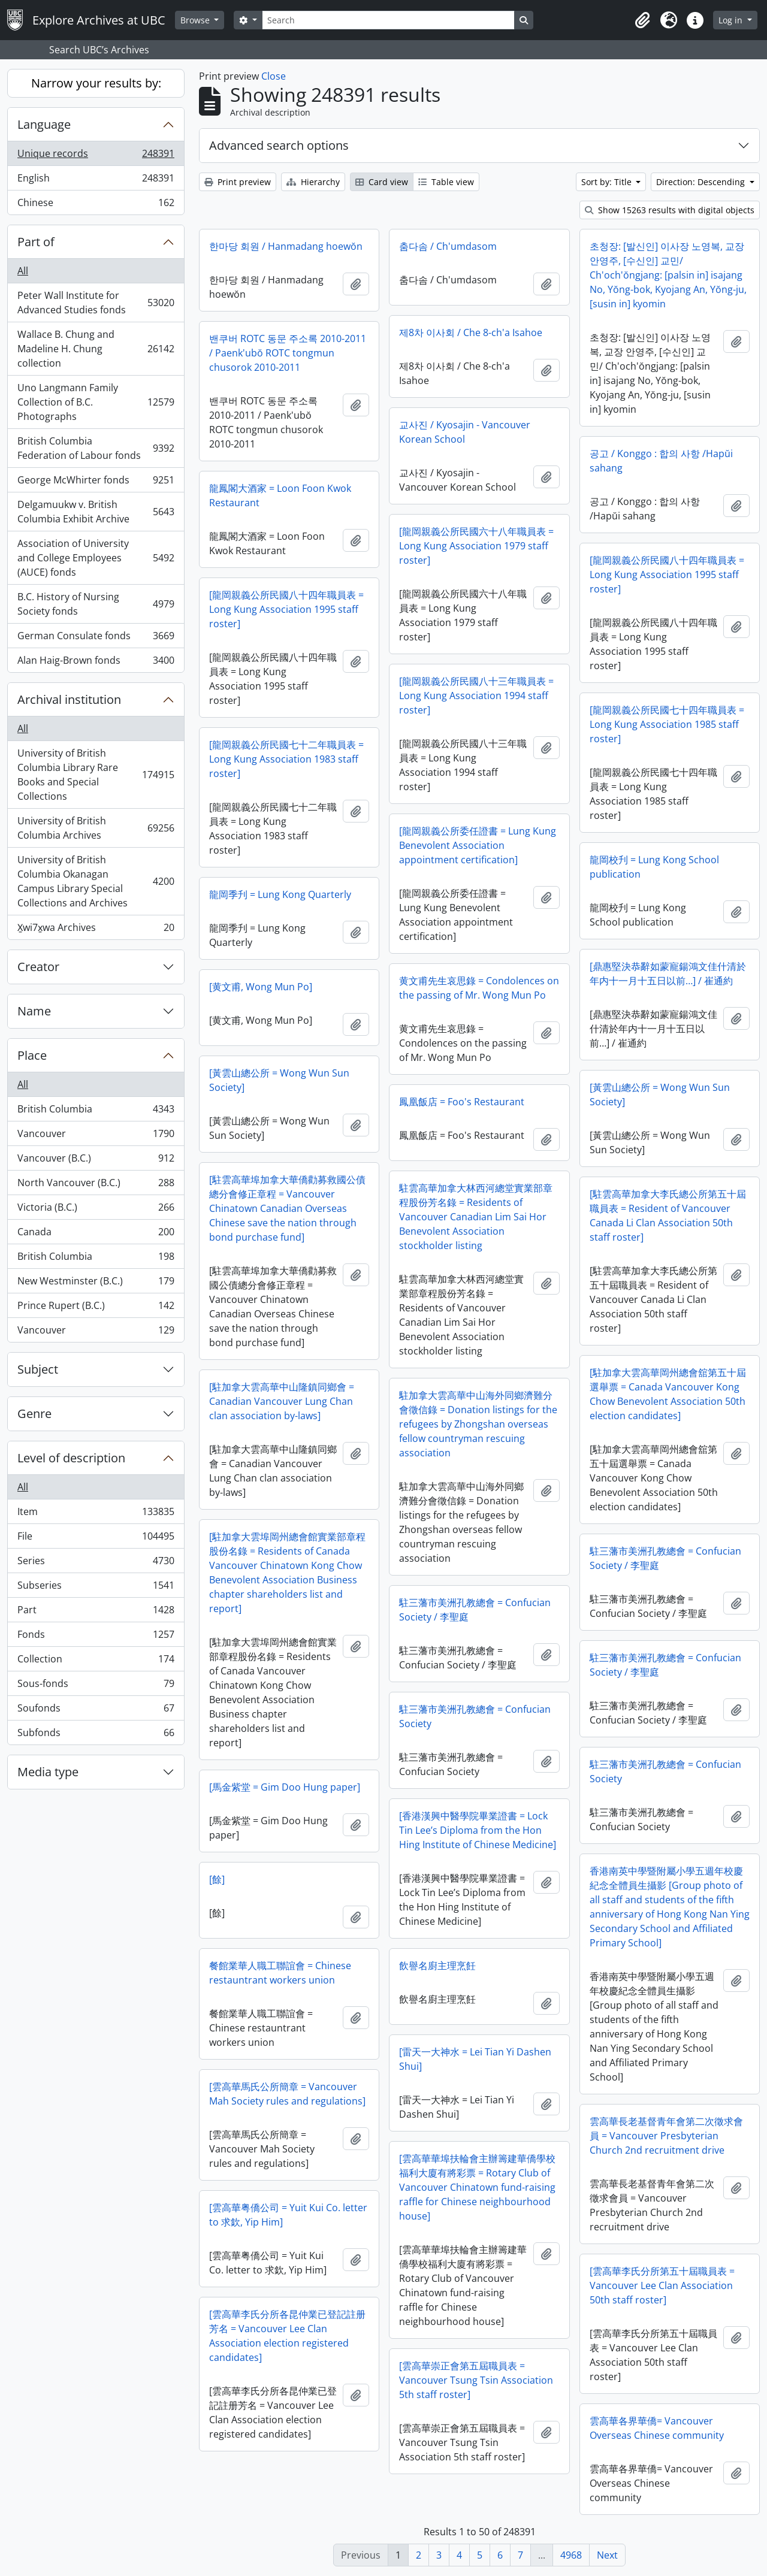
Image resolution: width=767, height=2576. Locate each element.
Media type (47, 1772)
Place (32, 1055)
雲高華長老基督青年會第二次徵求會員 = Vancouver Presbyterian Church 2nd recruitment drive (666, 2136)
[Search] (388, 20)
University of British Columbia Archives (95, 828)
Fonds (95, 1637)
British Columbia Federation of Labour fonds (95, 448)
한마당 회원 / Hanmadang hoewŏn (286, 246)
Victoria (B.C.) (95, 1210)
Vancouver (95, 1136)
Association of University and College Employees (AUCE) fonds (95, 558)
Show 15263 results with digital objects (669, 210)
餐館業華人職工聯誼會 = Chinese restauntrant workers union (280, 1973)
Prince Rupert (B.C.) (95, 1308)
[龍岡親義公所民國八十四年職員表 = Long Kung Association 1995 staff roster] (667, 574)
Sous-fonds (95, 1686)
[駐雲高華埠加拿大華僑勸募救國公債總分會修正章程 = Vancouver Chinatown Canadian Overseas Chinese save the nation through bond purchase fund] (287, 1208)
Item (95, 1514)
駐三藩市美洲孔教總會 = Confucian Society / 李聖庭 (665, 1558)
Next (607, 2555)
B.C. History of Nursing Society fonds (95, 604)
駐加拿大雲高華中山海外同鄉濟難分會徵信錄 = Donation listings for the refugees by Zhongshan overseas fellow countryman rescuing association (478, 1424)
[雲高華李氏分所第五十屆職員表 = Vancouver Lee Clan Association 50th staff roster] (662, 2285)
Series (95, 1563)
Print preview (237, 182)
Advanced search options (279, 145)
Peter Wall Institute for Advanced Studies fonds (95, 302)
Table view (446, 182)
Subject (37, 1369)
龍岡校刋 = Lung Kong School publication (654, 867)
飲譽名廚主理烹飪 (437, 1965)
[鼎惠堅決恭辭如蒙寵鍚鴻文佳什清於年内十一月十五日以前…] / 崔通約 (668, 973)
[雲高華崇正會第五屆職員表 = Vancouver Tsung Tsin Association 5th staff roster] (476, 2380)
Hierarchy (313, 182)
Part (95, 1612)
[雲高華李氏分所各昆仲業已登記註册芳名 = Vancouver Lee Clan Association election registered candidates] (287, 2336)
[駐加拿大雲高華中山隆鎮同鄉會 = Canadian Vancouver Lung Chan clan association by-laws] (281, 1401)
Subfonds (95, 1734)
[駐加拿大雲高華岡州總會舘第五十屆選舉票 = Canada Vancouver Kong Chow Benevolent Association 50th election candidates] (668, 1394)
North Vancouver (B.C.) (95, 1185)
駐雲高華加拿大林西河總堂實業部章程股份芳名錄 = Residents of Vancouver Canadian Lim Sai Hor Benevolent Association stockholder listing (475, 1216)
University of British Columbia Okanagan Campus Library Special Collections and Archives (95, 881)
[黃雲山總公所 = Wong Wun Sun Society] (279, 1080)
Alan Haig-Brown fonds (95, 662)
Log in (731, 20)
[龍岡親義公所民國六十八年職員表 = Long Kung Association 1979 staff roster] (476, 546)
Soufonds (95, 1711)
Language (44, 124)
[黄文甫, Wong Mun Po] (260, 986)
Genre (34, 1413)
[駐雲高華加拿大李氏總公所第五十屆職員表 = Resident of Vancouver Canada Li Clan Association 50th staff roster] (668, 1215)
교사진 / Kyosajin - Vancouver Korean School (464, 432)
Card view (381, 182)
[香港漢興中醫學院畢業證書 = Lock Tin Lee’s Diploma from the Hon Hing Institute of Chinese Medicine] (477, 1830)
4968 (571, 2555)
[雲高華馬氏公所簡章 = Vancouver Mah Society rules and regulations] (287, 2094)
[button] (642, 20)
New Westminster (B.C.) (95, 1283)
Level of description (71, 1458)
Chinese (95, 204)
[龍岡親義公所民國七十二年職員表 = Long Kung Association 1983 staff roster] (286, 759)
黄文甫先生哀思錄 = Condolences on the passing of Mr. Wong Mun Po (479, 988)
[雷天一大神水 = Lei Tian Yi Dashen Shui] (475, 2059)
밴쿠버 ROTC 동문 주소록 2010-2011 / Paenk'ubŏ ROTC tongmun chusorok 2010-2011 (287, 353)
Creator (38, 967)
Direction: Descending (701, 182)
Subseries (95, 1588)
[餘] (217, 1879)
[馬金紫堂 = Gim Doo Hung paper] (284, 1787)
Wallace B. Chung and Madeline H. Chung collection (95, 349)
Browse (196, 20)
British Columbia (95, 1111)
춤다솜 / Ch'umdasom (448, 246)
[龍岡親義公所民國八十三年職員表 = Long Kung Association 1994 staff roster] (476, 695)
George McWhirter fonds (95, 482)
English (95, 181)
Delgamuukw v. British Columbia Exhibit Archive (95, 511)
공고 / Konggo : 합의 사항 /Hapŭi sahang (661, 460)
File (95, 1539)
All (22, 270)
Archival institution (69, 699)
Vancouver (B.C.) (95, 1161)
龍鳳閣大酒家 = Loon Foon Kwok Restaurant (280, 495)
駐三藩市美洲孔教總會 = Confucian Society (475, 1716)
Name (34, 1011)
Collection (95, 1661)
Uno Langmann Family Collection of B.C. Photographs (95, 402)
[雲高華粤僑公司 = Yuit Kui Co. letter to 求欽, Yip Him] (288, 2215)
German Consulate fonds (95, 638)
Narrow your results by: (96, 83)
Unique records (95, 156)
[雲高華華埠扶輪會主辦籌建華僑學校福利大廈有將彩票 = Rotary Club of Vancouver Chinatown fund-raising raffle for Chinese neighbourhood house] (477, 2187)
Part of (36, 242)
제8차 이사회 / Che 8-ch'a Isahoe (470, 332)
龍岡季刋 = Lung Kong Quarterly (280, 894)
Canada (95, 1234)
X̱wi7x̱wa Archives (95, 929)
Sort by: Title (607, 182)
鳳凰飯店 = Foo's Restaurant (461, 1101)
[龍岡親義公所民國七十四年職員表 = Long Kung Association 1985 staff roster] (667, 724)
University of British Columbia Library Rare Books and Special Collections (95, 774)
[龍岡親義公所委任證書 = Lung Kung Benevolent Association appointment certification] (477, 845)
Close (273, 76)
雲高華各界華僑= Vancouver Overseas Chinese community (657, 2428)
